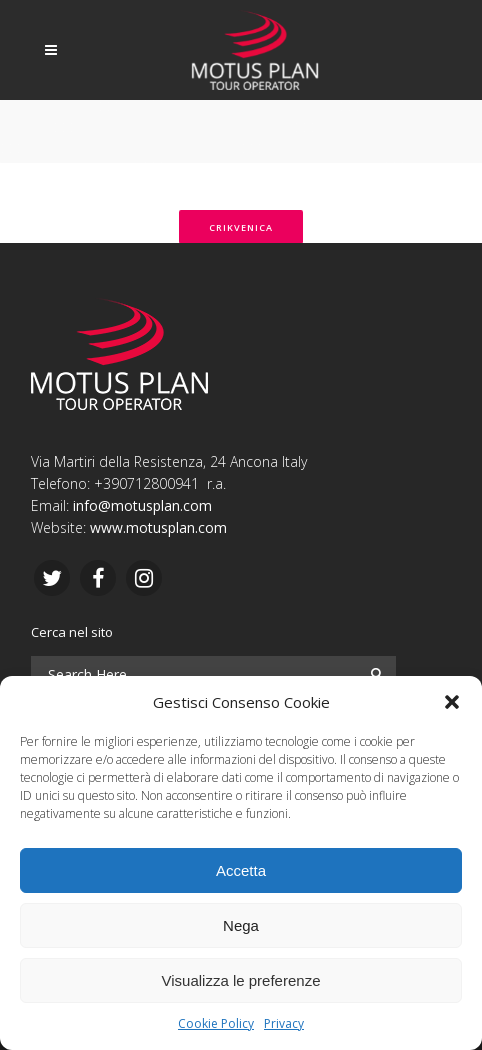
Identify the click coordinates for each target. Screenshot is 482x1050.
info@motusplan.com (142, 505)
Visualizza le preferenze (241, 980)
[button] (452, 702)
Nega (241, 925)
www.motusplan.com (158, 527)
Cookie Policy (216, 1023)
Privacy (284, 1023)
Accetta (241, 870)
